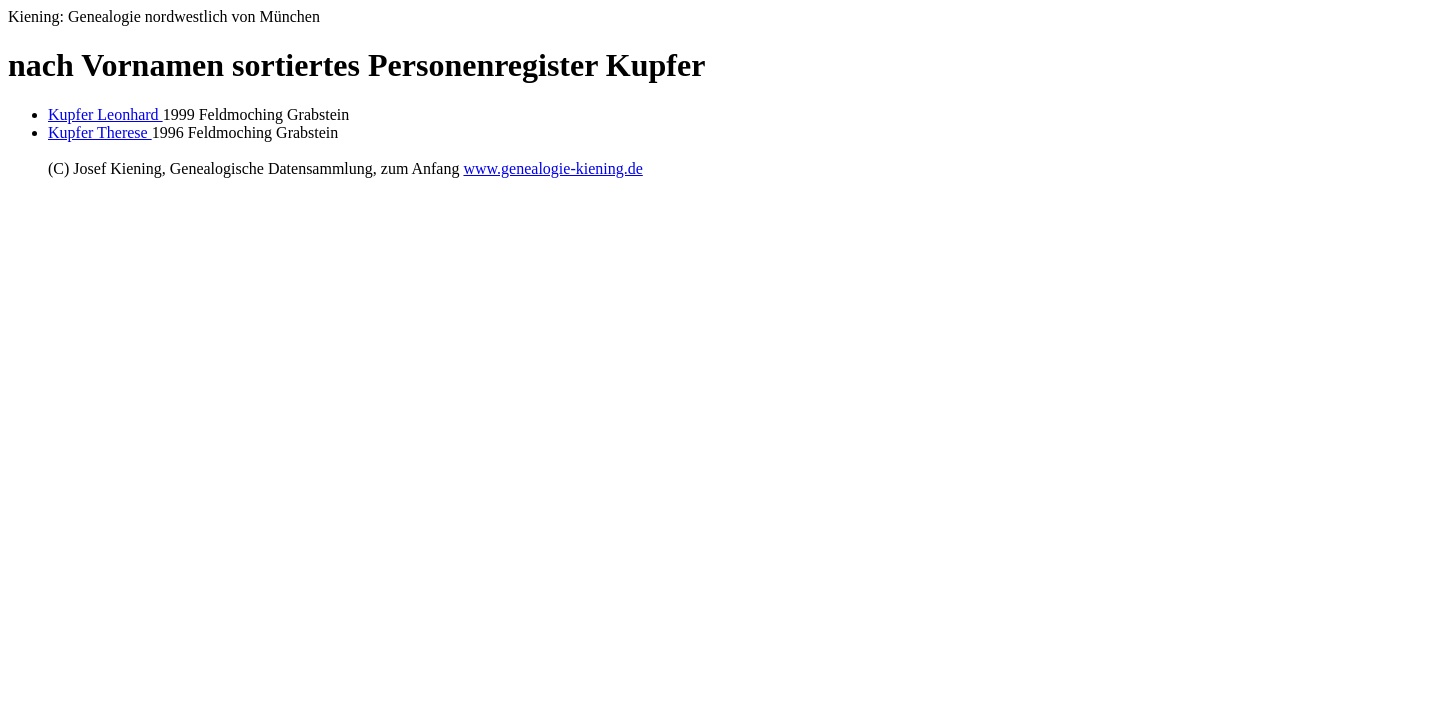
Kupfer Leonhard (105, 114)
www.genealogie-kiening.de (552, 168)
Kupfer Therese (100, 132)
